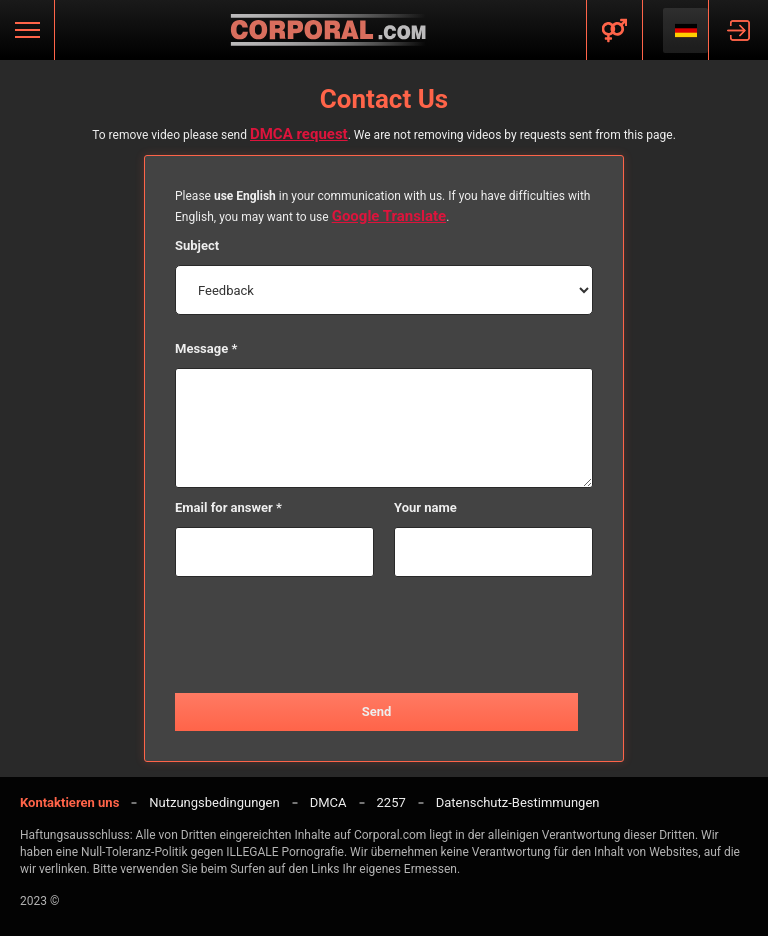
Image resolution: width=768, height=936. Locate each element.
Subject (197, 245)
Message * (206, 348)
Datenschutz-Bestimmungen (518, 802)
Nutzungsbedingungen (214, 802)
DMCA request (299, 134)
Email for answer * (228, 507)
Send (377, 711)
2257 (391, 802)
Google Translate (389, 216)
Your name (425, 507)
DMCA (328, 802)
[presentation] (384, 636)
